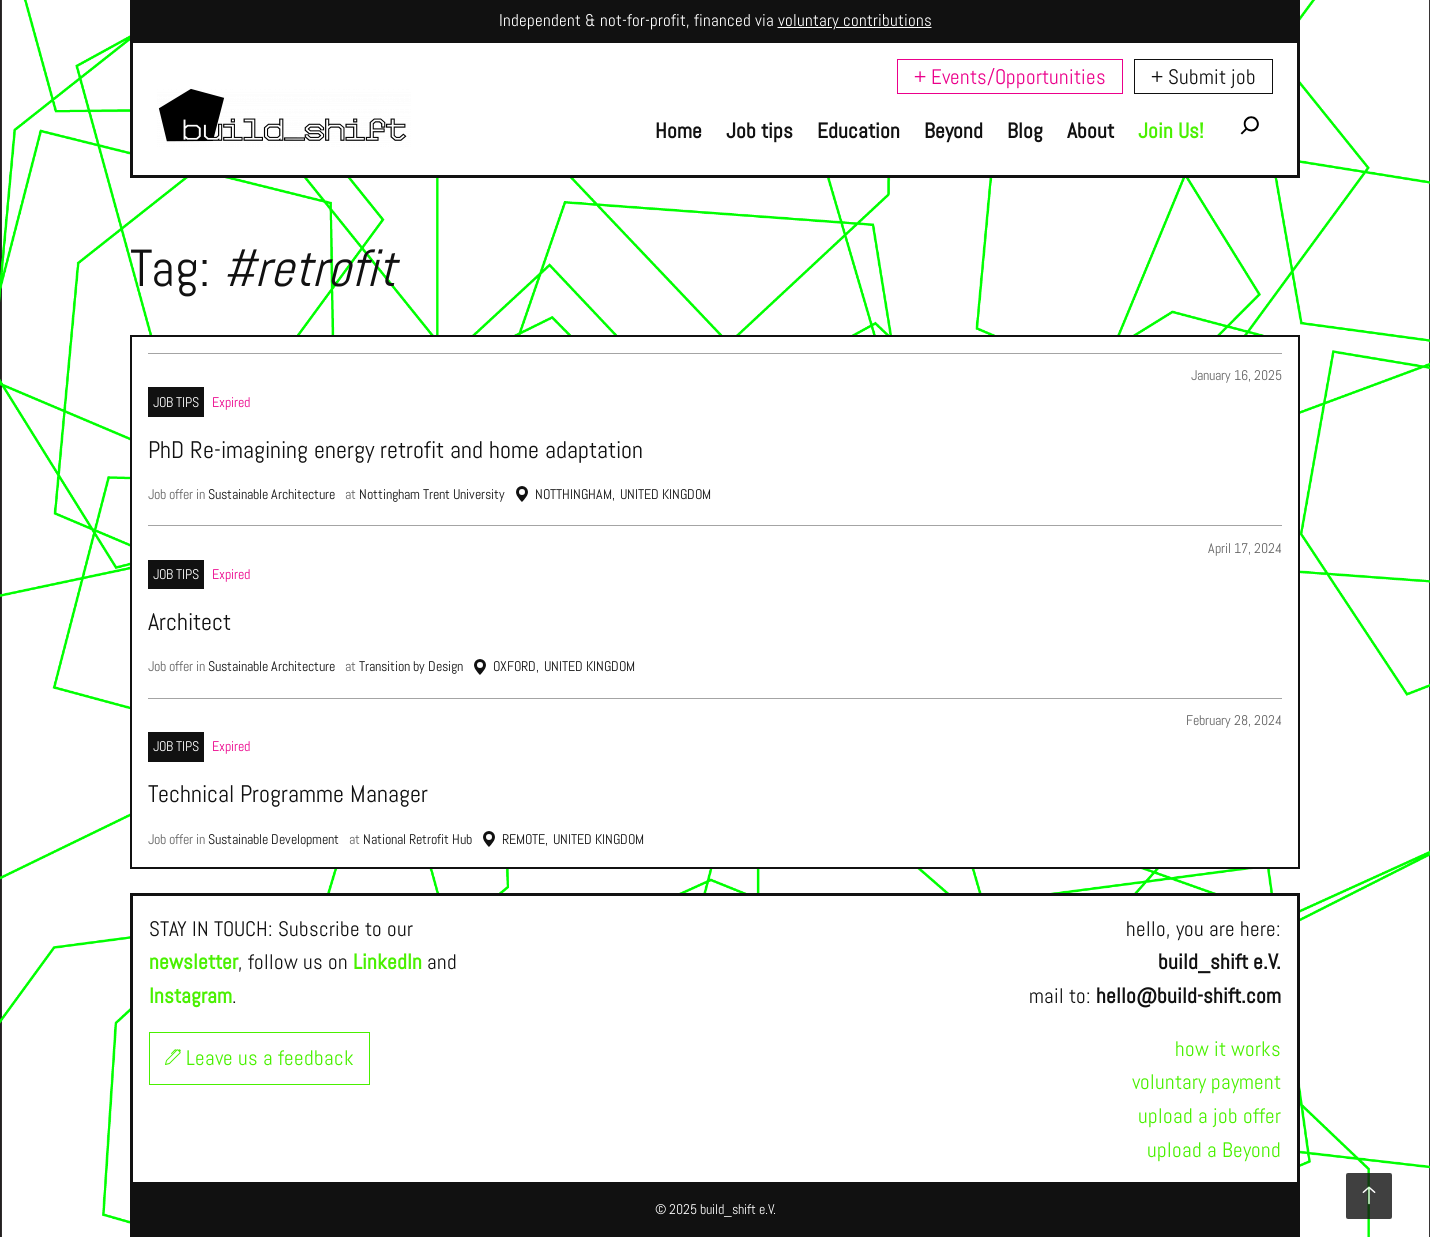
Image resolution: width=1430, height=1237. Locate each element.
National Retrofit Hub (417, 839)
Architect (189, 622)
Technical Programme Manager (288, 794)
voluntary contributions (855, 20)
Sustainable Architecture (271, 494)
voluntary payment (1206, 1081)
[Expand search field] (1250, 130)
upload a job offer (1209, 1115)
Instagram (190, 995)
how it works (1228, 1048)
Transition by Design (411, 666)
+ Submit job (1203, 76)
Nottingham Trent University (432, 494)
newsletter (193, 961)
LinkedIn (387, 961)
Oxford (514, 666)
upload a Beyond (1214, 1149)
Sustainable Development (273, 839)
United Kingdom (665, 494)
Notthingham (573, 494)
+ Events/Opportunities (1010, 76)
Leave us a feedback (259, 1057)
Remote (523, 839)
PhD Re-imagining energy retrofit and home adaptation (395, 450)
